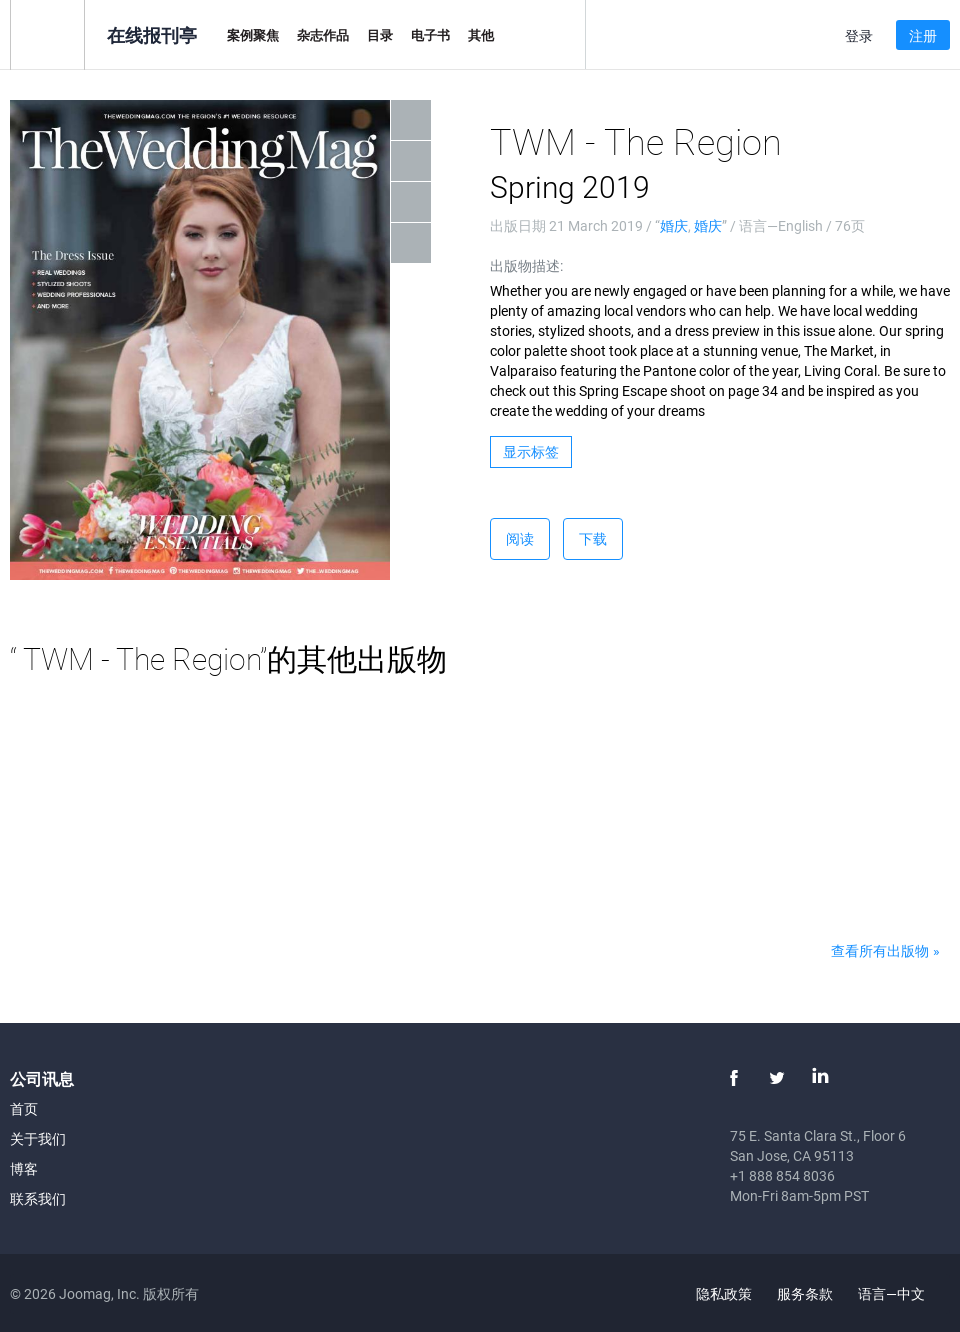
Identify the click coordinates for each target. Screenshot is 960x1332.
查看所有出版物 (880, 950)
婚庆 (674, 225)
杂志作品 (323, 35)
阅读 (520, 538)
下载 (593, 538)
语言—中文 (903, 1293)
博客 (24, 1168)
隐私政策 (724, 1293)
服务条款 (805, 1293)
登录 (859, 35)
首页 (24, 1108)
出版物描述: (526, 265)
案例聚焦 (253, 35)
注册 (923, 35)
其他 (481, 35)
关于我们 (38, 1138)
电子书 (430, 35)
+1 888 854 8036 (782, 1175)
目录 (380, 35)
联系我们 (38, 1198)
